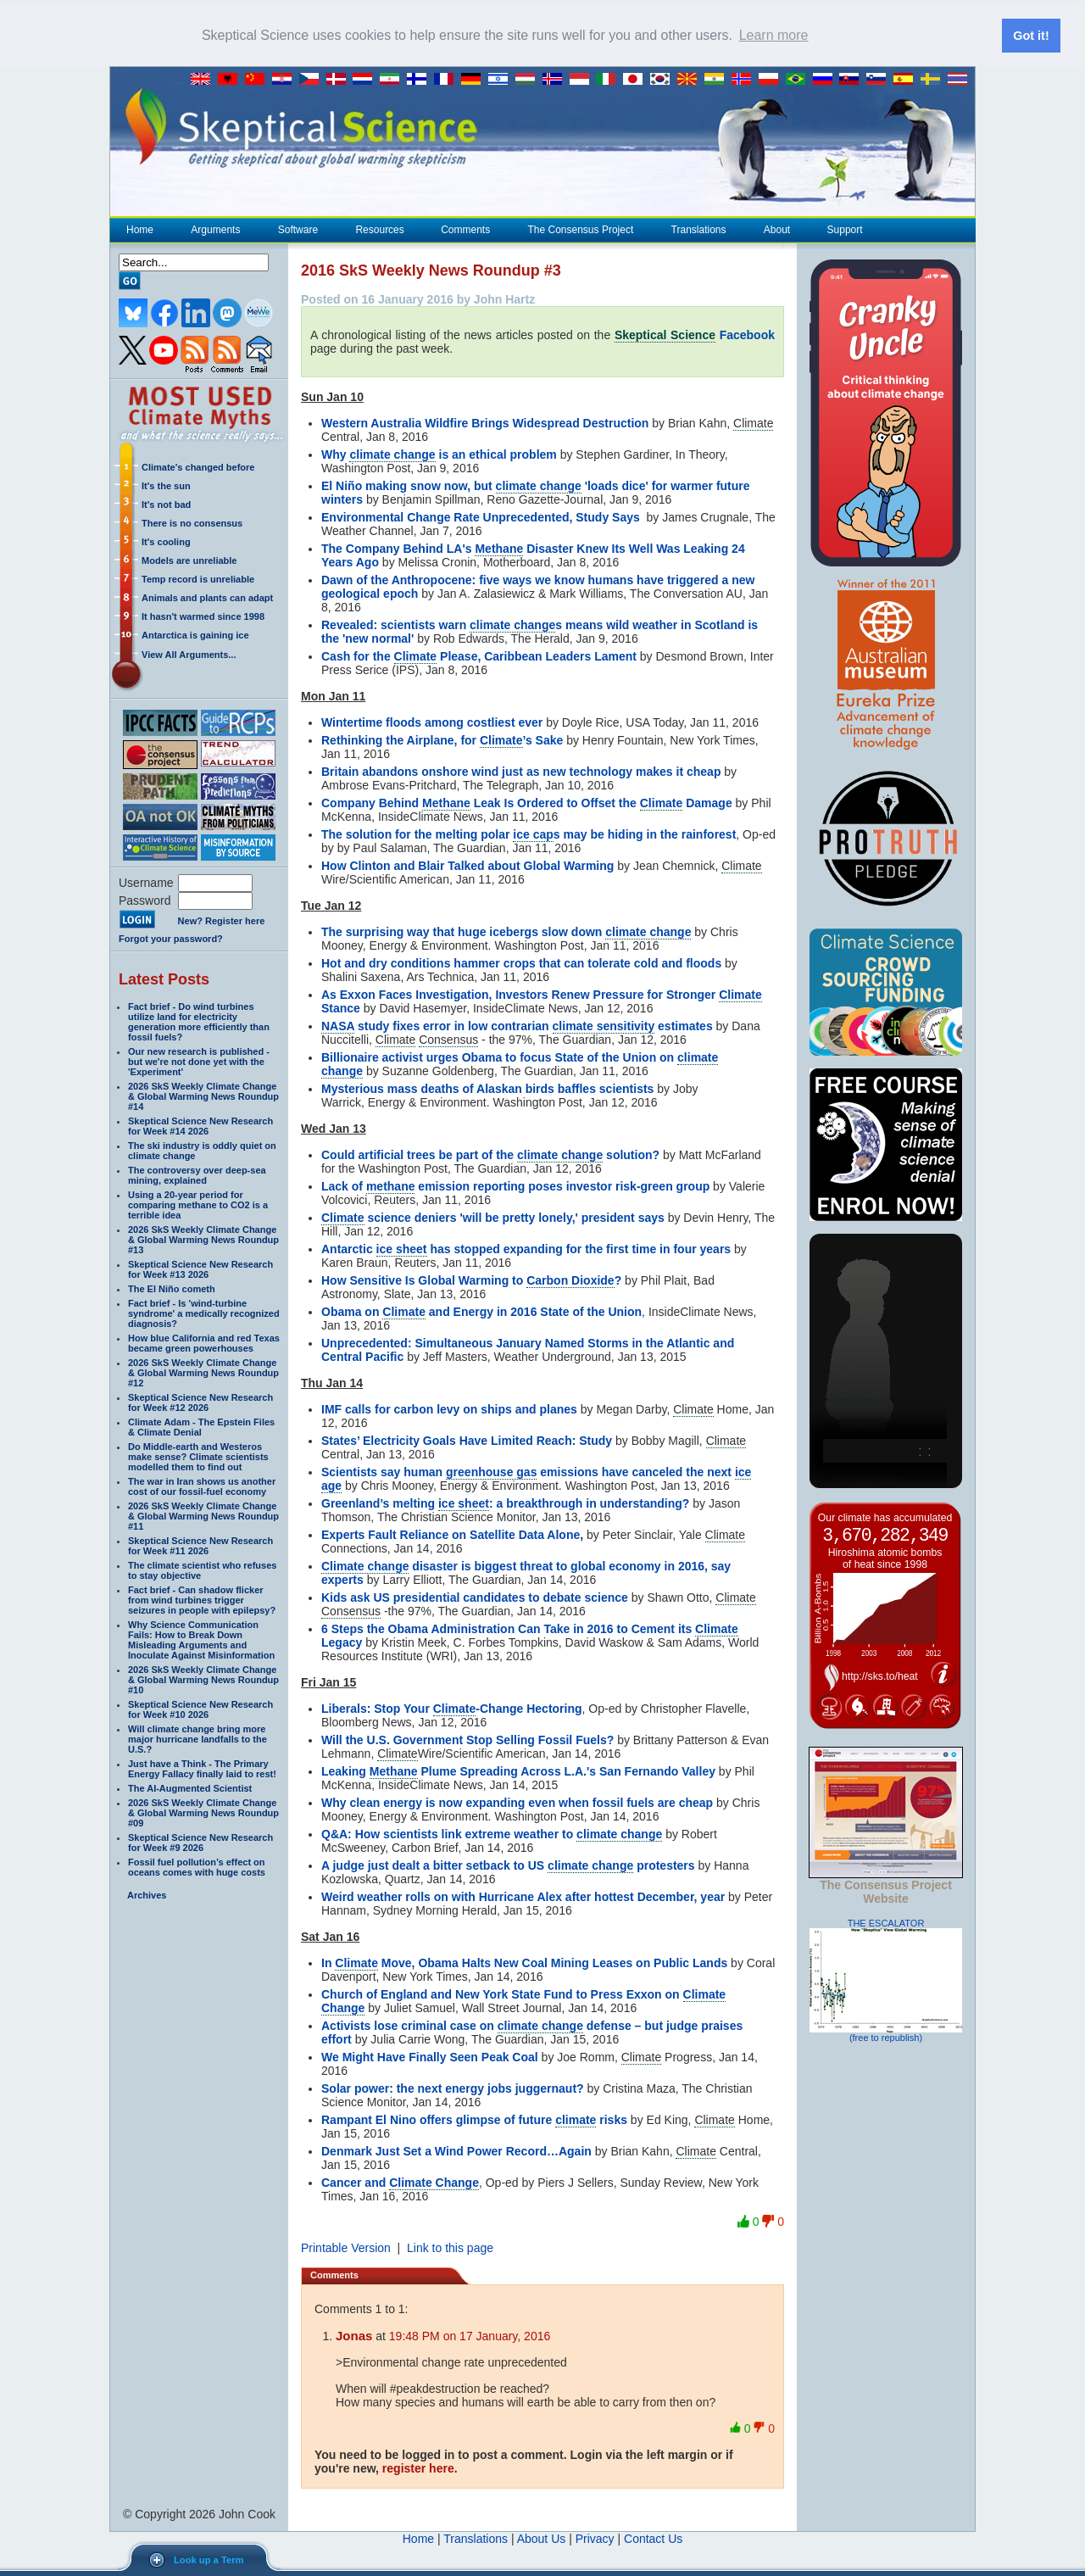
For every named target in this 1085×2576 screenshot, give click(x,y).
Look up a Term (208, 2560)
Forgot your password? (171, 939)
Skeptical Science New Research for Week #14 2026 (200, 1126)
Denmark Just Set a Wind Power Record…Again (456, 2151)
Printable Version (346, 2248)
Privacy (595, 2538)
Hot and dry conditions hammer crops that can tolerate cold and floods (521, 963)
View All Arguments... (189, 655)
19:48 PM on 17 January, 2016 (469, 2336)
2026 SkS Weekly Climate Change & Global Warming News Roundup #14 (203, 1096)
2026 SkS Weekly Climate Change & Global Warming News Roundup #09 (203, 1813)
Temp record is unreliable (198, 579)
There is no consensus (192, 523)
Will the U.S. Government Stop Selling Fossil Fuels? (467, 1740)
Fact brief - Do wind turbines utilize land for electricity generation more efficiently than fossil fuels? (199, 1021)
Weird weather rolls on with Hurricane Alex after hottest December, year (523, 1897)
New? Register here (221, 921)
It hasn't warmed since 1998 (203, 616)
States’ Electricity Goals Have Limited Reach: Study (466, 1440)
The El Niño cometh (171, 1289)
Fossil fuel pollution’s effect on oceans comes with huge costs (196, 1867)
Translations (698, 230)
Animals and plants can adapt (207, 598)
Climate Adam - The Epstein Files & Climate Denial (201, 1427)
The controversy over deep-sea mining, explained (197, 1175)
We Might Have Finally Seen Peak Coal (429, 2057)
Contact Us (653, 2538)
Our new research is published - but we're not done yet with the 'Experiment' (199, 1061)
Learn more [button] (774, 35)
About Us (541, 2538)
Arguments (215, 230)
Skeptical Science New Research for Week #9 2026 (200, 1842)
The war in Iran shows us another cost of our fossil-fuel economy (201, 1486)
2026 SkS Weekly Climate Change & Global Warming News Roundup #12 (203, 1373)
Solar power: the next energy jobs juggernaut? (452, 2088)
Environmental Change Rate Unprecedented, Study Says (480, 517)
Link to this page (450, 2248)
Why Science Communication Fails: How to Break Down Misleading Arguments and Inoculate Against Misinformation (201, 1640)
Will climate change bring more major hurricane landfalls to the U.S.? (197, 1739)
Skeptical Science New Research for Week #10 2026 (200, 1709)
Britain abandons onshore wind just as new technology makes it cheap (521, 771)
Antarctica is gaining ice (195, 635)
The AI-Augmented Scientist (190, 1788)
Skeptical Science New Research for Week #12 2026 (200, 1402)
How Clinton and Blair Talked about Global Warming (467, 866)
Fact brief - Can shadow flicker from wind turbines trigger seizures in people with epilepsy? (201, 1600)
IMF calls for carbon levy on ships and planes (449, 1409)
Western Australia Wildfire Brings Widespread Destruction (484, 423)
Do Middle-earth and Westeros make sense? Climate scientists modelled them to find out (198, 1456)
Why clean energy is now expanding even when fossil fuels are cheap (517, 1802)
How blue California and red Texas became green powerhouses (204, 1343)
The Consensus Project (580, 230)
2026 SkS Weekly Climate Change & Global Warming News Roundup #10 (203, 1679)
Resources (378, 230)
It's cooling (166, 542)
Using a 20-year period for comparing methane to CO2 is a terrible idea (198, 1205)
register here (418, 2468)
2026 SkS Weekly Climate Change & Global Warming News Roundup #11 (203, 1516)
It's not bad (166, 504)
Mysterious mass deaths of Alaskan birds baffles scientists (487, 1089)
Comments (465, 230)
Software (297, 230)
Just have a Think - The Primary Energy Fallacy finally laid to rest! (202, 1769)
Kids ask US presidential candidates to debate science (474, 1597)
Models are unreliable (189, 560)
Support (845, 230)
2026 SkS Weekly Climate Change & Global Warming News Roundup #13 (203, 1239)
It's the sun (166, 486)
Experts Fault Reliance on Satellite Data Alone (450, 1535)
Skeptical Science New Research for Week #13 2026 (200, 1269)
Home (139, 230)
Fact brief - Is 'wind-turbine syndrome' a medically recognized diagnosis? (204, 1313)
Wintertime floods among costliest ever (431, 722)
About (776, 230)
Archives (146, 1895)
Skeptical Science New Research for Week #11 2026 (200, 1546)
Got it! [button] (1031, 35)
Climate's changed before (198, 467)
